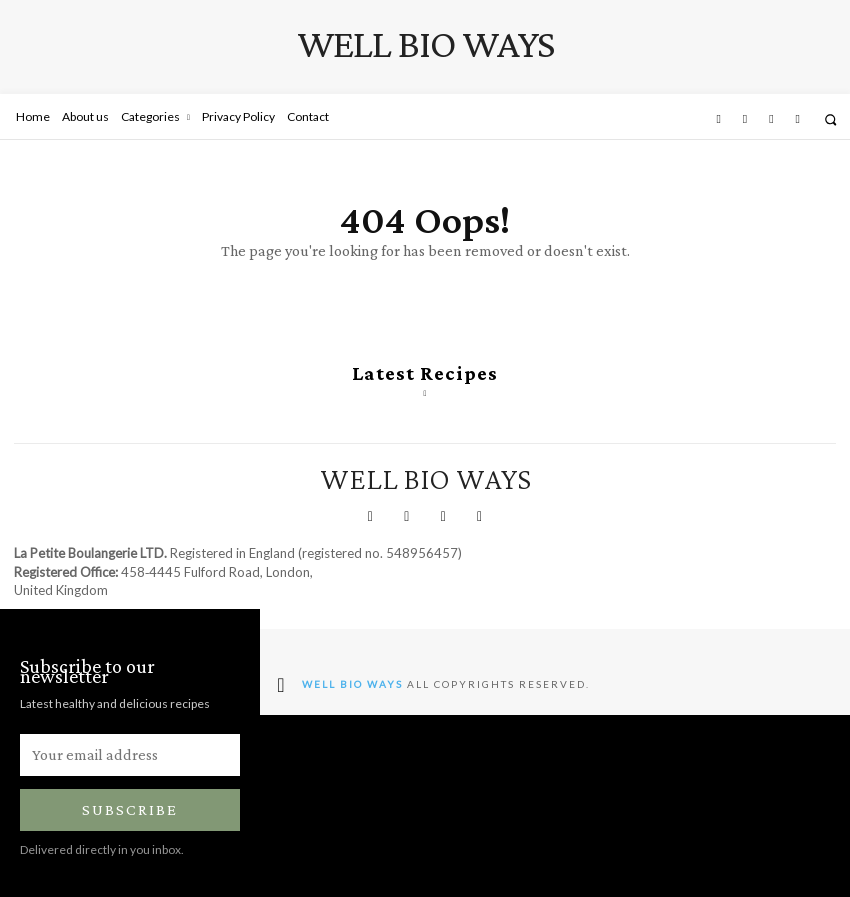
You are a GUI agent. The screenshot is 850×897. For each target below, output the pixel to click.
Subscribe (130, 809)
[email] (130, 755)
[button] (830, 119)
